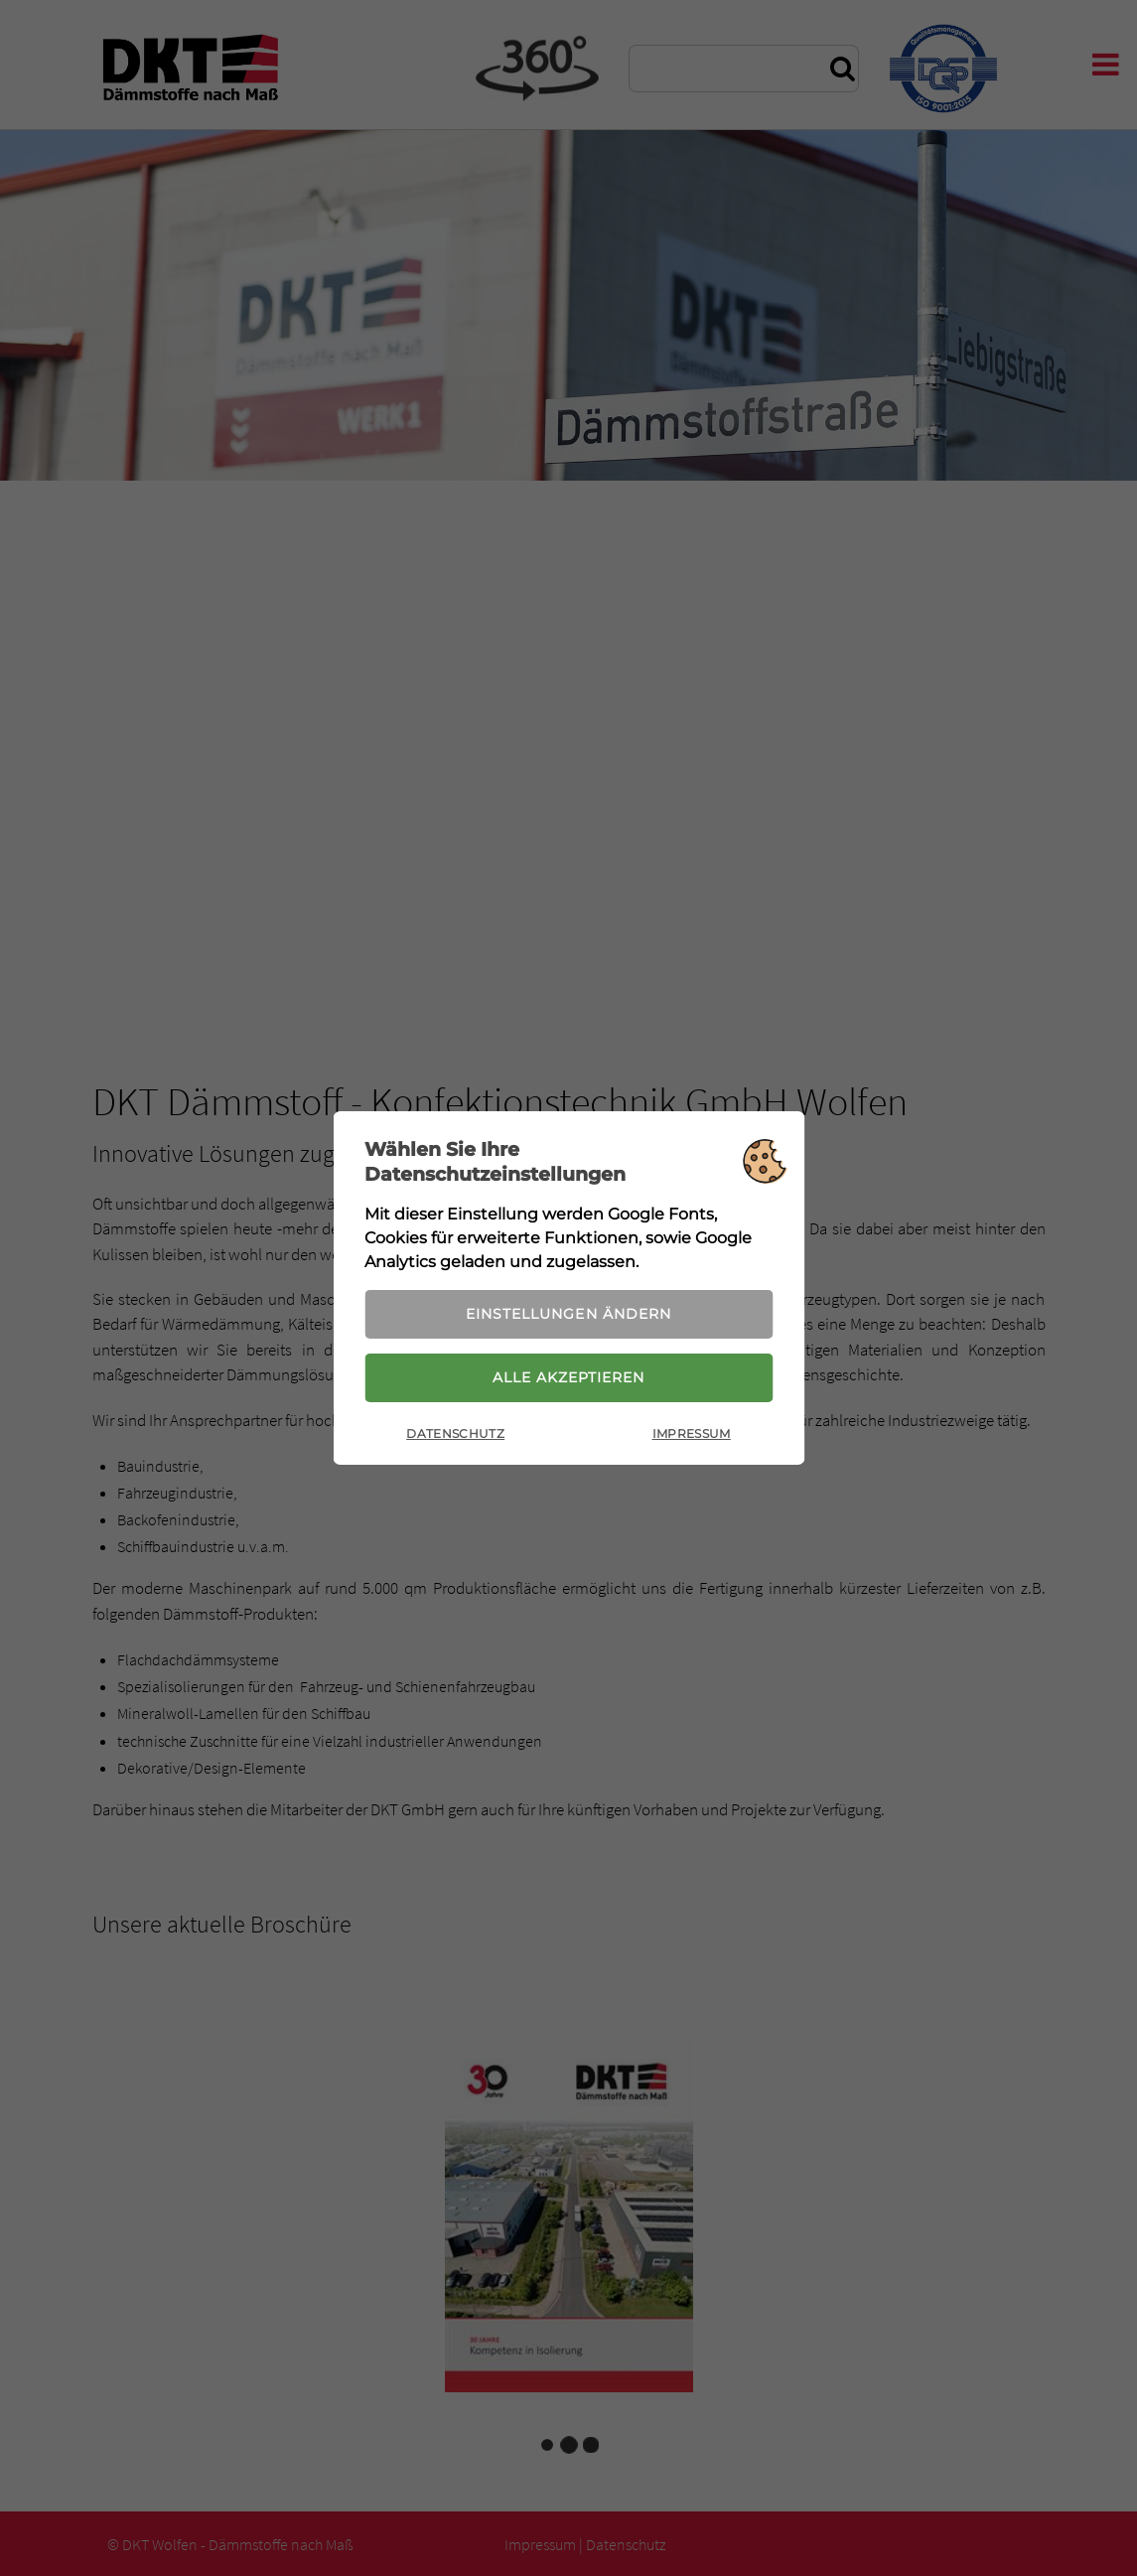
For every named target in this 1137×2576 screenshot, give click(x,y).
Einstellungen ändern (568, 1314)
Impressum (691, 1433)
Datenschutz (455, 1433)
